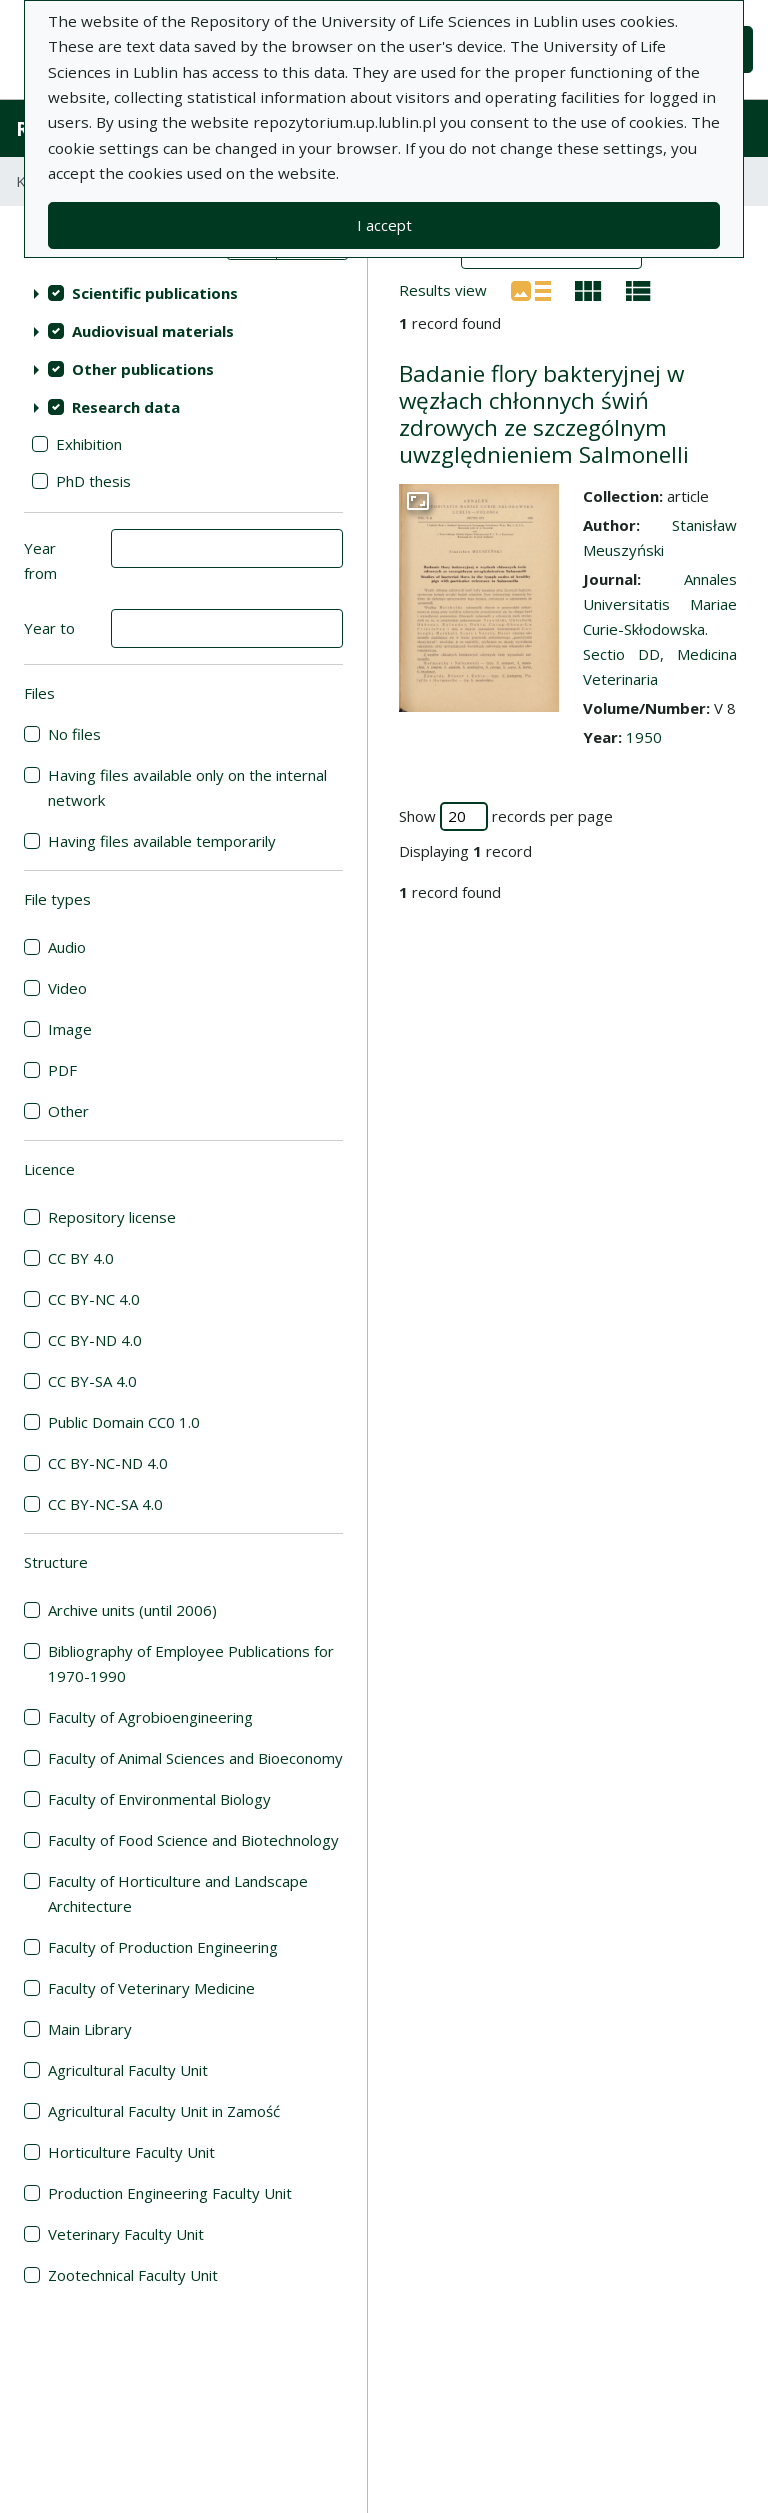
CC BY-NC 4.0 (94, 1299)
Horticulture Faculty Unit (131, 2152)
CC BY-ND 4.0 (95, 1340)
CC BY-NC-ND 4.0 (108, 1463)
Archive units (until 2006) (132, 1610)
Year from (40, 560)
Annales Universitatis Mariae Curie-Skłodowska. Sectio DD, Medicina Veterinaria (660, 629)
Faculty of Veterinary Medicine (151, 1988)
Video (67, 988)
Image (70, 1029)
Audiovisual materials (153, 331)
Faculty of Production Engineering (163, 1947)
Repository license (112, 1217)
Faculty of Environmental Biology (159, 1799)
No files (74, 734)
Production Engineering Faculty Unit (170, 2193)
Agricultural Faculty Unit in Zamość (164, 2111)
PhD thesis (93, 481)
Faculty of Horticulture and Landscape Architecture (178, 1893)
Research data (126, 407)
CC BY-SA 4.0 (92, 1381)
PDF (62, 1070)
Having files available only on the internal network (187, 787)
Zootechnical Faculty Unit (133, 2275)
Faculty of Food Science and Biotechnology (193, 1840)
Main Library (90, 2029)
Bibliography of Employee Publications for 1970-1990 (191, 1663)
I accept (384, 225)
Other (68, 1111)
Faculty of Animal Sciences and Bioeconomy (195, 1758)
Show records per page (506, 816)
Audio (67, 947)
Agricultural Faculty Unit (128, 2070)
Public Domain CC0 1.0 (124, 1422)
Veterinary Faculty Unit (126, 2234)
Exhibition (89, 444)
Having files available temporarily (162, 841)
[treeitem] (183, 293)
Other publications (143, 369)
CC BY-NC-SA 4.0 (105, 1504)
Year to (49, 628)
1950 (644, 737)
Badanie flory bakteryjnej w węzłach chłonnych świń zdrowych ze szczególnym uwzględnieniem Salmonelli (544, 414)
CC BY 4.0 (81, 1258)
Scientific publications (155, 293)
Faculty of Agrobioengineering (150, 1717)
